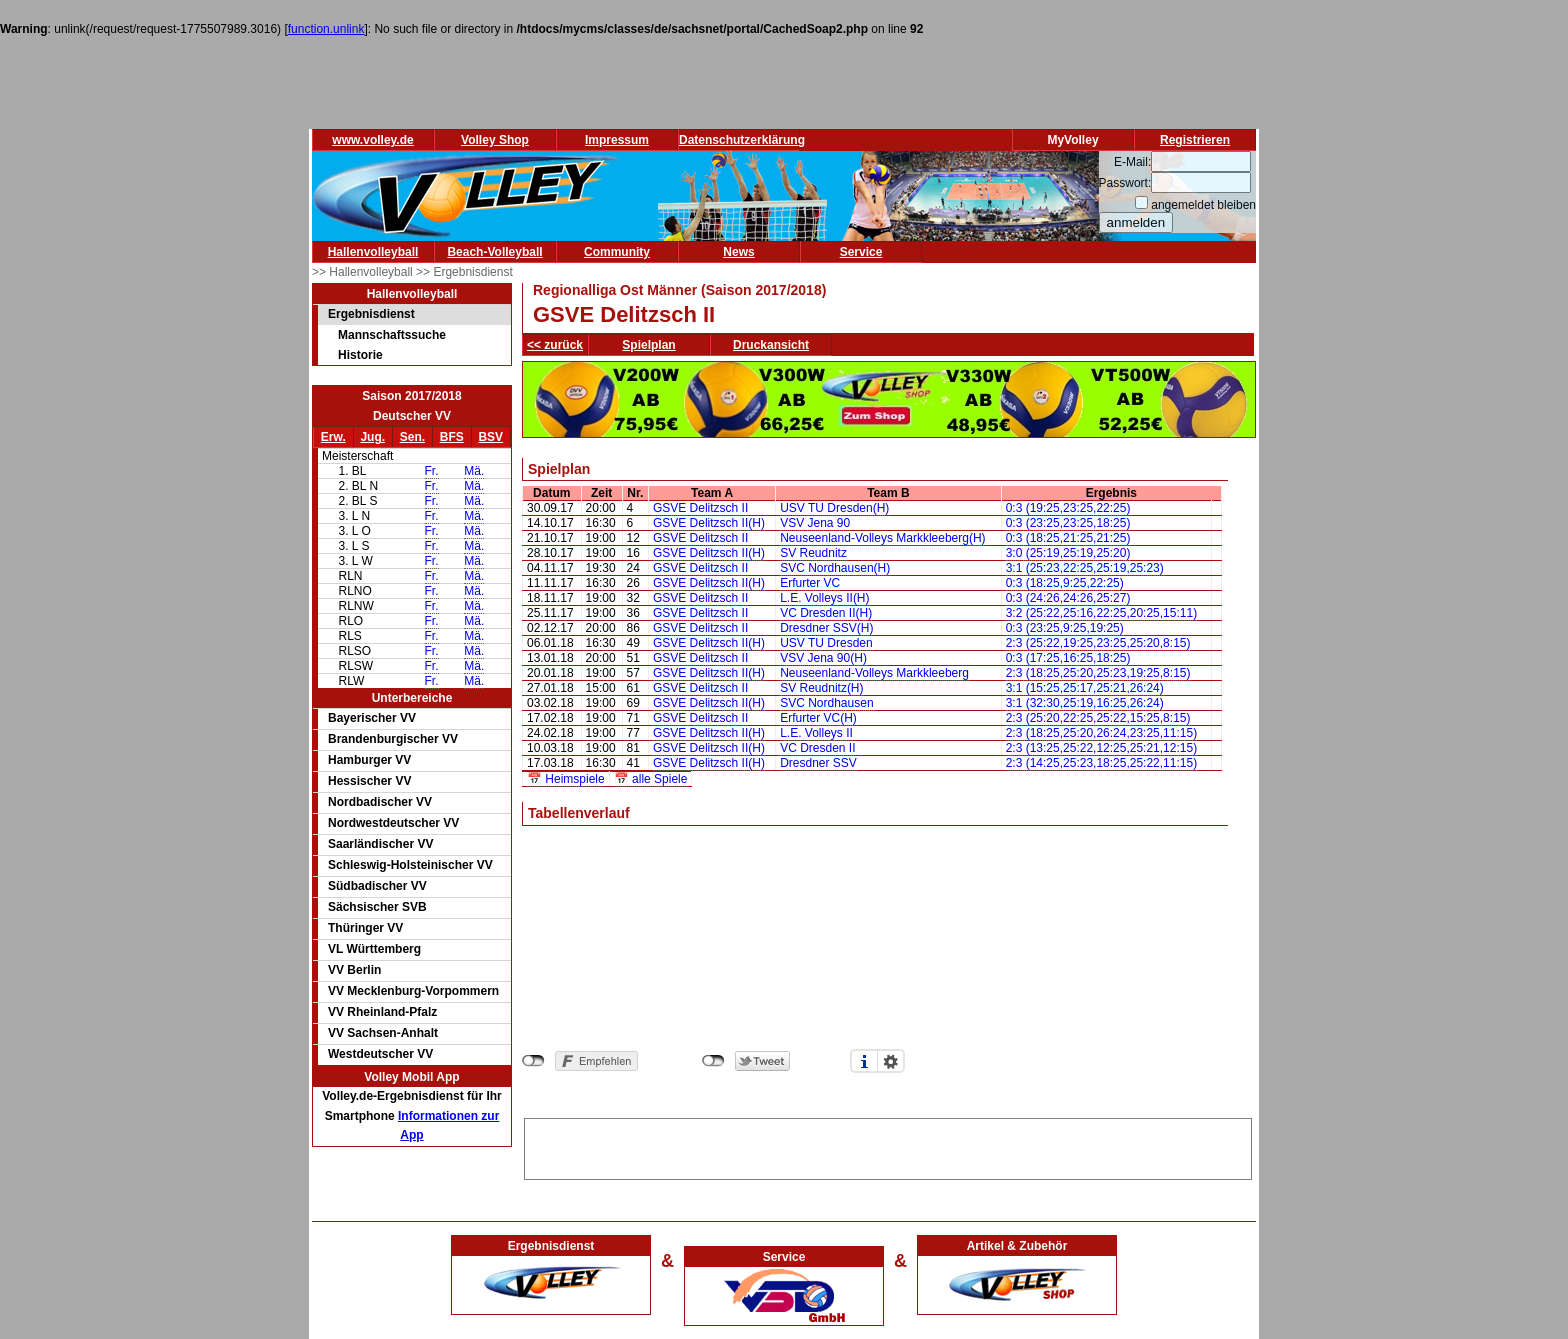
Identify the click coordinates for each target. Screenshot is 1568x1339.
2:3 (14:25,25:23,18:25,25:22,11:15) (1102, 763)
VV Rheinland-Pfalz (382, 1012)
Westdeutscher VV (380, 1054)
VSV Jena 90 (815, 523)
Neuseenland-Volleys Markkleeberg (874, 673)
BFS (452, 437)
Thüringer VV (365, 928)
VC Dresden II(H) (826, 613)
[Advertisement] (888, 1149)
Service (861, 252)
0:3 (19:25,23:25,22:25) (1068, 508)
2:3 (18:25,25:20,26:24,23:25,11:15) (1102, 733)
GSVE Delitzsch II (700, 508)
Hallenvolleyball (373, 252)
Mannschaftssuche (392, 335)
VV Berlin (354, 970)
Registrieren (1195, 140)
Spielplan (648, 345)
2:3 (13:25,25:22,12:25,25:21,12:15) (1102, 748)
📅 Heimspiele (566, 779)
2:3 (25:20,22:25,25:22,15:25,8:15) (1098, 718)
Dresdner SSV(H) (826, 628)
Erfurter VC (810, 583)
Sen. (412, 437)
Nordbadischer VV (380, 802)
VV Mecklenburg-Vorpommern (413, 991)
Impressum (617, 140)
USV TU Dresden (826, 643)
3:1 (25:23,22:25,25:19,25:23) (1085, 568)
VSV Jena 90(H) (823, 658)
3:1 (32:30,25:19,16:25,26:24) (1085, 703)
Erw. (333, 437)
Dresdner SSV (818, 763)
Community (617, 252)
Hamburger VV (369, 760)
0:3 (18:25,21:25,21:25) (1068, 538)
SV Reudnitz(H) (821, 688)
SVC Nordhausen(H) (835, 568)
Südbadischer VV (377, 886)
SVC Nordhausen (826, 703)
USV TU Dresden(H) (834, 508)
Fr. (432, 471)
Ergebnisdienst (371, 314)
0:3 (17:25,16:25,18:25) (1068, 658)
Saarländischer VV (380, 844)
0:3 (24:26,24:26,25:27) (1068, 598)
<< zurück (555, 345)
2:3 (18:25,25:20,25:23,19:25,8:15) (1098, 673)
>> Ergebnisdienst (464, 272)
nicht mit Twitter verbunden (713, 1061)
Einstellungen (891, 1061)
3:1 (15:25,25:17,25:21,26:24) (1085, 688)
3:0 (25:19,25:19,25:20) (1068, 553)
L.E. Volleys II (816, 733)
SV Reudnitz (813, 553)
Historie (360, 355)
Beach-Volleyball (494, 252)
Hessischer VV (369, 781)
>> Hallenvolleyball (364, 272)
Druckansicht (771, 345)
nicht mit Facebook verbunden (533, 1061)
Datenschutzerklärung (742, 140)
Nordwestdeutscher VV (393, 823)
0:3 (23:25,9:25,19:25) (1065, 628)
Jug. (372, 437)
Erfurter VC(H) (818, 718)
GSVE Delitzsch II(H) (709, 523)
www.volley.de (372, 140)
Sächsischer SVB (377, 907)
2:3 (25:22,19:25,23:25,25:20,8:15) (1098, 643)
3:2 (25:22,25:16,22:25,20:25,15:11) (1102, 613)
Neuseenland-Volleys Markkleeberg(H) (882, 538)
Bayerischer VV (372, 718)
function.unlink (326, 29)
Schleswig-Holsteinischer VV (410, 865)
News (738, 252)
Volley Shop (495, 140)
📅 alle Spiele (651, 779)
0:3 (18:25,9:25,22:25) (1065, 583)
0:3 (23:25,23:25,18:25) (1068, 523)
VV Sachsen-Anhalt (383, 1033)
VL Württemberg (374, 949)
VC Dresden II (817, 748)
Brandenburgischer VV (393, 739)
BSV (490, 437)
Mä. (474, 471)
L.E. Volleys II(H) (824, 598)
